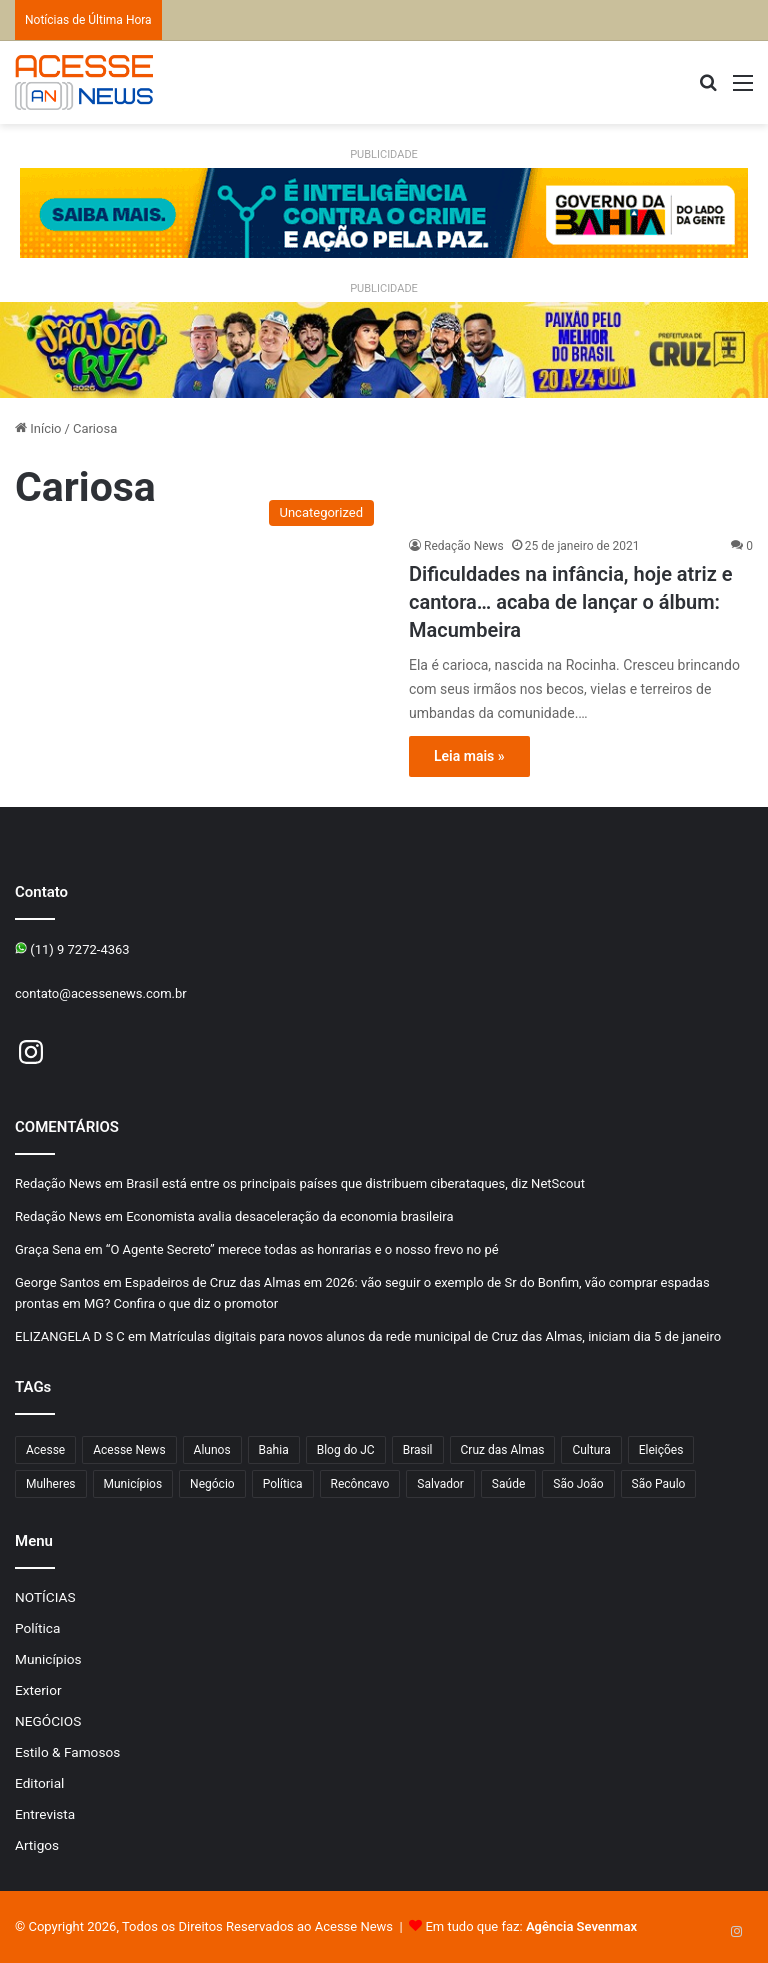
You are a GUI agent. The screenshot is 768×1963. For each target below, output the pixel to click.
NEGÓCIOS (48, 1721)
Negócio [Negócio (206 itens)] (212, 1484)
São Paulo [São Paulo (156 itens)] (659, 1484)
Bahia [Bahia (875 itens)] (274, 1450)
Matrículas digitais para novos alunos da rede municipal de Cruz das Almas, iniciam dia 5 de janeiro (436, 1336)
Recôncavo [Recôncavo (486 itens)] (360, 1484)
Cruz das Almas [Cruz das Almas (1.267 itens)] (503, 1450)
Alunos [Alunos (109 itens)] (212, 1450)
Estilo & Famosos (67, 1752)
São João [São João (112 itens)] (578, 1484)
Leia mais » (469, 756)
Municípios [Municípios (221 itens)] (133, 1484)
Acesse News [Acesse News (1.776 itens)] (129, 1450)
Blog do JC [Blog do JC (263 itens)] (346, 1450)
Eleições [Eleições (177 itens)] (661, 1450)
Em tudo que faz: (531, 1926)
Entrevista (45, 1814)
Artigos (37, 1845)
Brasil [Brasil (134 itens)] (418, 1450)
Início (38, 428)
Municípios (48, 1659)
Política (37, 1628)
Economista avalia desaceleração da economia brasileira (289, 1216)
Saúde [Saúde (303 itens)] (508, 1484)
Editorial (39, 1783)
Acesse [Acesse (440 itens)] (45, 1450)
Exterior (38, 1690)
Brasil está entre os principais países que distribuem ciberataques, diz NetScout (355, 1183)
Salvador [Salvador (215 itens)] (440, 1484)
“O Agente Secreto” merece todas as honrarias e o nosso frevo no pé (302, 1249)
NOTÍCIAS (45, 1597)
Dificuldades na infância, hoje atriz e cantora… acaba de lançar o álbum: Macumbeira (571, 602)
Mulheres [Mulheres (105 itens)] (51, 1484)
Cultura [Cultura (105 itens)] (591, 1450)
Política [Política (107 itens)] (283, 1484)
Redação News (464, 546)
